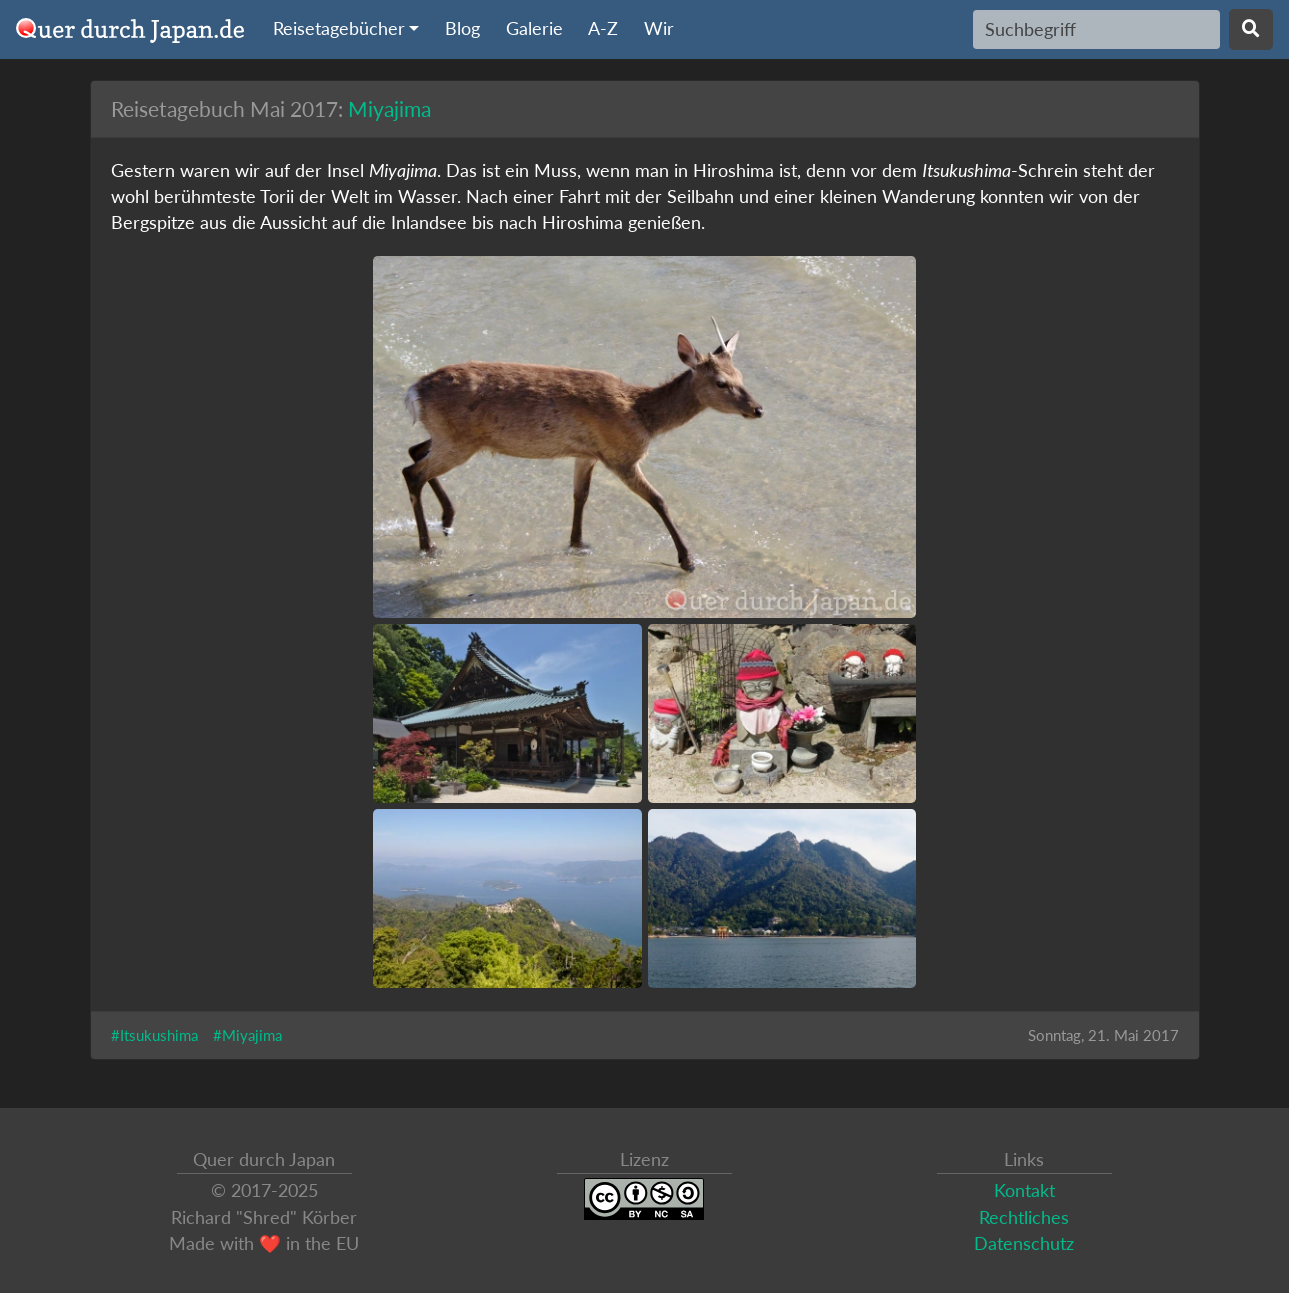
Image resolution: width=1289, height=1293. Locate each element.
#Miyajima (247, 1035)
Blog (462, 28)
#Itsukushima (154, 1035)
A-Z (603, 28)
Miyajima (389, 108)
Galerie (534, 28)
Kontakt (1024, 1190)
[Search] (1096, 29)
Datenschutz (1024, 1243)
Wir (659, 28)
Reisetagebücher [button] (339, 28)
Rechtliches (1024, 1217)
